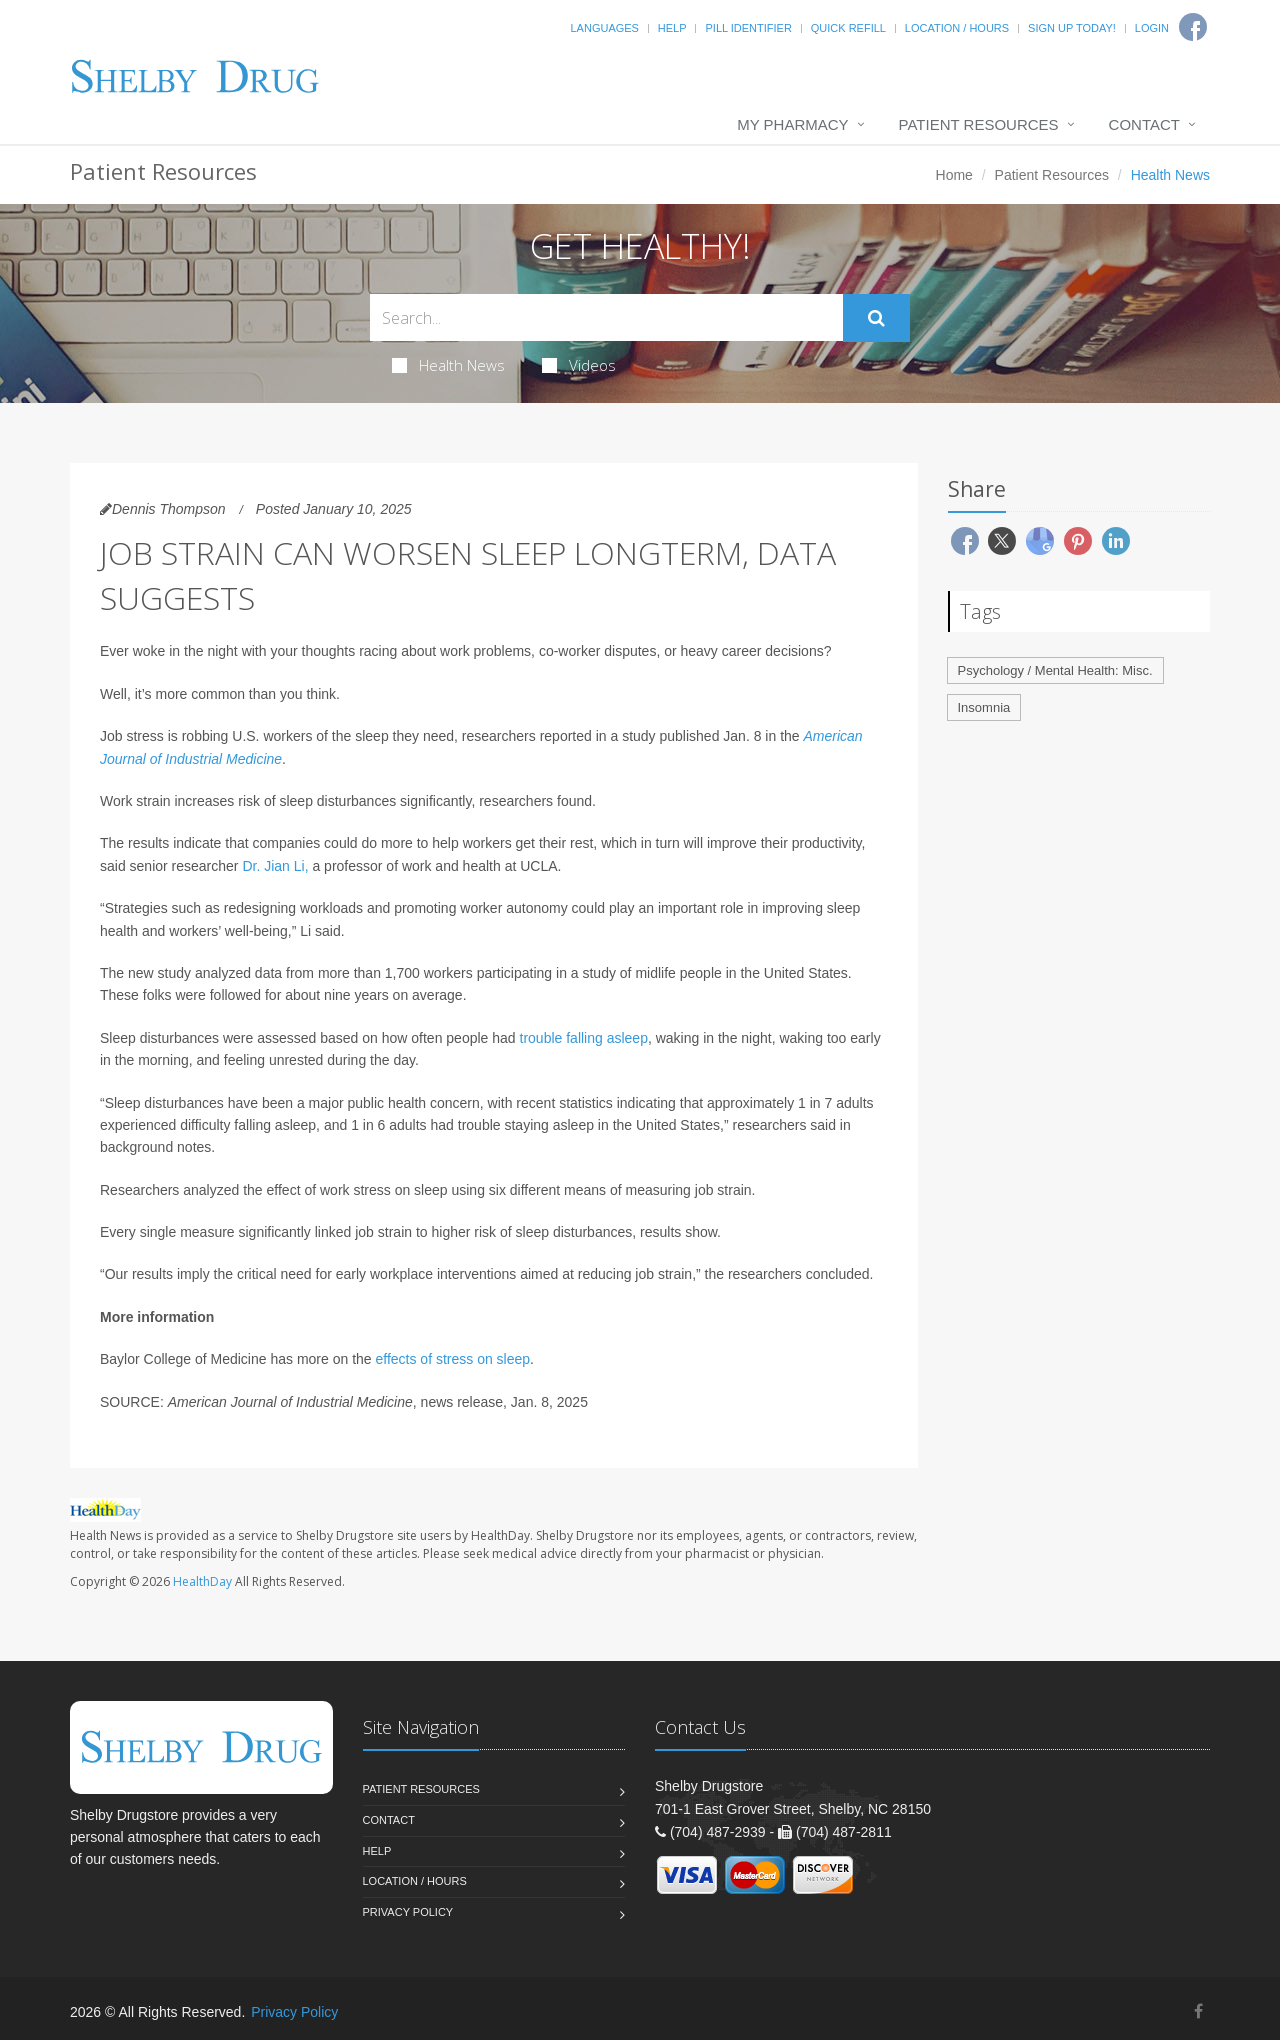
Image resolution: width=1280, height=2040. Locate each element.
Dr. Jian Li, (275, 866)
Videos (579, 365)
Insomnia (984, 707)
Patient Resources (979, 124)
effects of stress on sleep (452, 1359)
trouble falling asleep (584, 1038)
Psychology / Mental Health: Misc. (1055, 670)
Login (1152, 28)
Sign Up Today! (1072, 28)
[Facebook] (1198, 2011)
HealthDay (202, 1581)
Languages (604, 28)
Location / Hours (957, 28)
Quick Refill (848, 28)
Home (954, 175)
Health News (448, 365)
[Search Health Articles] (606, 317)
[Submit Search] (876, 318)
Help (672, 28)
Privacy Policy (408, 1912)
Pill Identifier (748, 28)
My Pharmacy (792, 124)
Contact (1144, 124)
